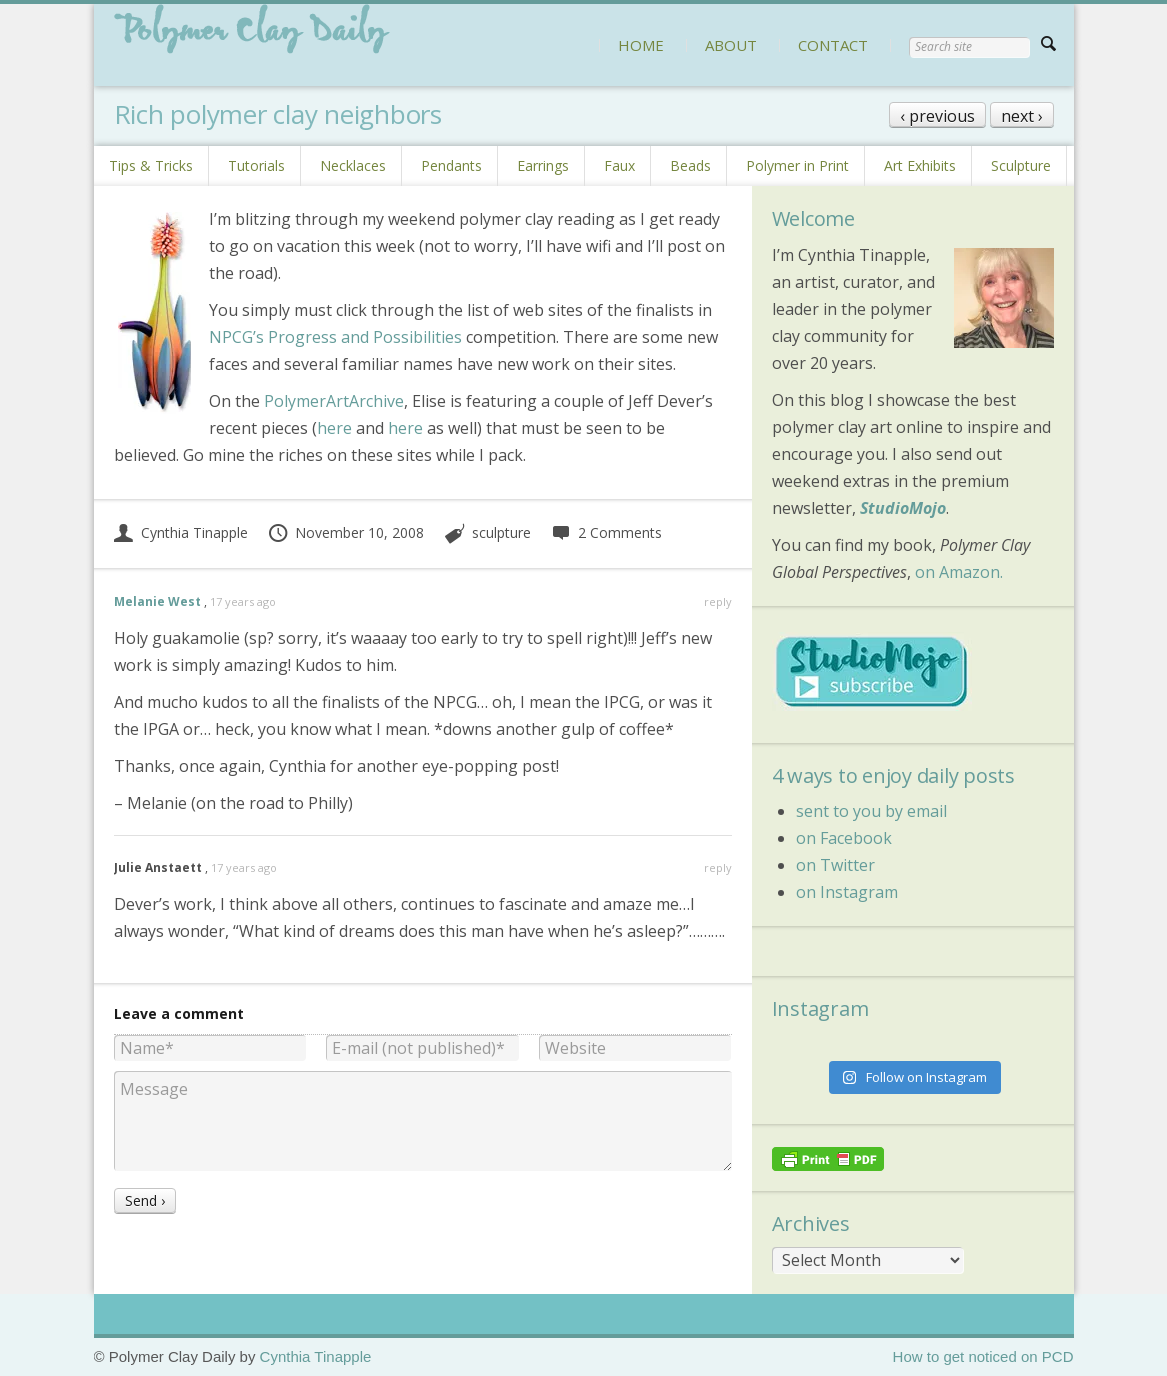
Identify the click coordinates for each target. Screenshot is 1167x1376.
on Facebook (844, 838)
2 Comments (606, 532)
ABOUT (731, 45)
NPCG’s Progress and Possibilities (335, 337)
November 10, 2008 (346, 532)
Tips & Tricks (151, 165)
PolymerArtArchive (334, 401)
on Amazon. (959, 572)
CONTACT (833, 45)
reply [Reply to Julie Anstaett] (718, 867)
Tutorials (256, 165)
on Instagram (847, 892)
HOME (641, 45)
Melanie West (157, 601)
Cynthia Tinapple (181, 532)
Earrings (543, 165)
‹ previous (937, 116)
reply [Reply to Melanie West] (718, 601)
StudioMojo (903, 508)
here (334, 428)
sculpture (501, 532)
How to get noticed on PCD (983, 1356)
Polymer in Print (797, 165)
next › (1022, 116)
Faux (619, 165)
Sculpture (1021, 165)
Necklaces (353, 165)
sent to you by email (871, 811)
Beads (690, 165)
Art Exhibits (920, 165)
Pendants (451, 165)
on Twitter (835, 865)
